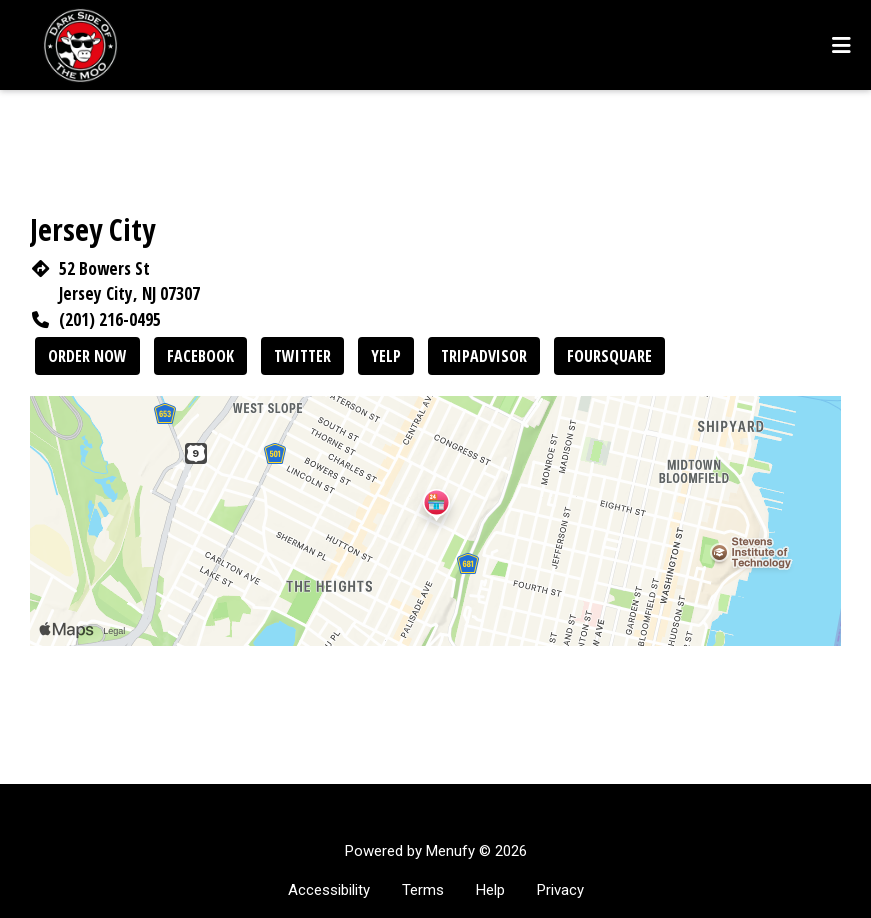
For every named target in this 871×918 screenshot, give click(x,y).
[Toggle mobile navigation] (841, 45)
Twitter (302, 356)
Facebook (200, 356)
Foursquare (609, 356)
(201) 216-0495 (110, 319)
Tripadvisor (484, 356)
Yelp (386, 356)
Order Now (87, 356)
